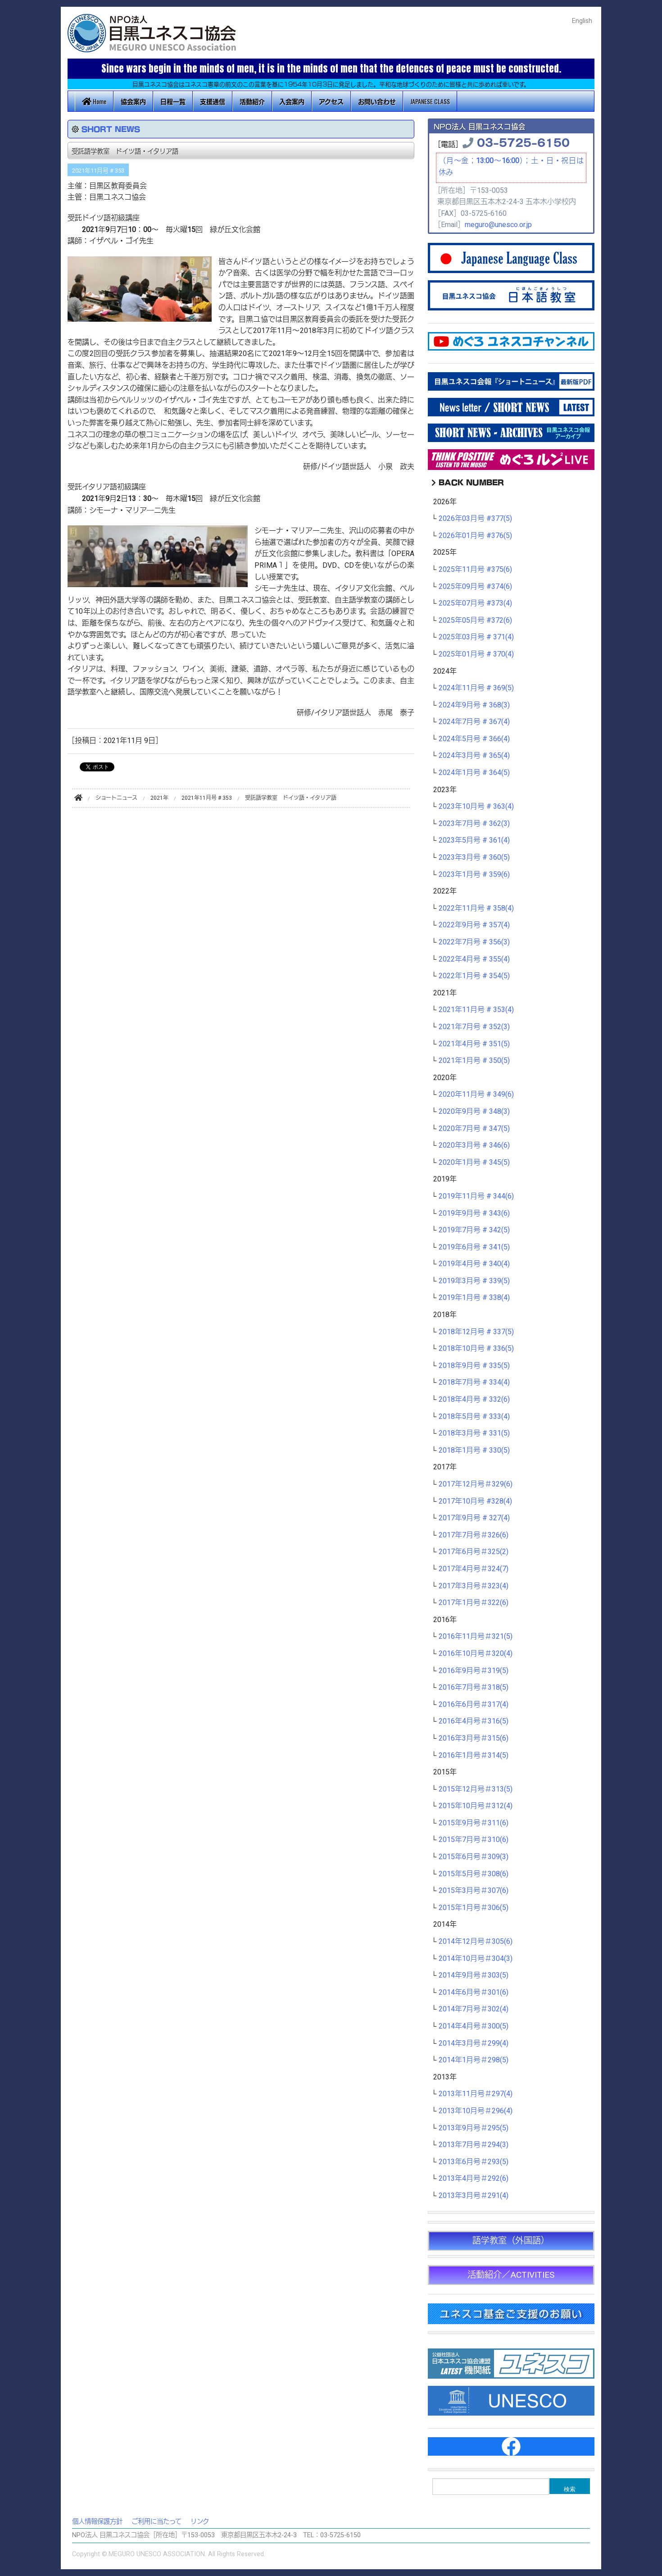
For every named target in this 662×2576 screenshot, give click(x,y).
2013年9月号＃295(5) (473, 2128)
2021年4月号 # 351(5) (474, 1044)
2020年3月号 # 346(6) (474, 1145)
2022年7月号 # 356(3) (474, 942)
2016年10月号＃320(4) (475, 1653)
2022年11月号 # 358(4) (476, 908)
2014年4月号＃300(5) (473, 2026)
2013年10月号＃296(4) (475, 2111)
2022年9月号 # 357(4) (474, 925)
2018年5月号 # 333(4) (474, 1416)
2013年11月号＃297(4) (475, 2093)
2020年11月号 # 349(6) (476, 1094)
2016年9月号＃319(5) (473, 1670)
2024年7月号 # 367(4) (474, 721)
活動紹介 (252, 101)
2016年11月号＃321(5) (475, 1636)
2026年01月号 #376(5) (475, 535)
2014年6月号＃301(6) (473, 1992)
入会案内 (291, 101)
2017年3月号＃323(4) (473, 1586)
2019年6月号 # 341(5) (474, 1247)
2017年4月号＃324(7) (473, 1569)
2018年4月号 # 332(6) (474, 1399)
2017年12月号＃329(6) (475, 1484)
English (582, 21)
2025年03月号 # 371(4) (476, 637)
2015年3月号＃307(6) (473, 1890)
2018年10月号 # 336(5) (476, 1348)
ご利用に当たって (156, 2521)
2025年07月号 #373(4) (475, 603)
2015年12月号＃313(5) (475, 1789)
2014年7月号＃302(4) (473, 2009)
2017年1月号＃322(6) (473, 1602)
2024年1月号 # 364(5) (474, 772)
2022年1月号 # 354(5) (474, 976)
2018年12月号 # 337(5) (476, 1332)
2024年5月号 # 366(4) (474, 739)
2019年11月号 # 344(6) (476, 1196)
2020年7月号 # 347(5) (474, 1128)
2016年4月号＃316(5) (473, 1721)
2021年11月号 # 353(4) (476, 1009)
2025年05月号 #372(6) (475, 620)
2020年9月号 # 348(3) (474, 1111)
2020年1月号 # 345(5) (474, 1162)
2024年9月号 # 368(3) (474, 705)
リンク (199, 2521)
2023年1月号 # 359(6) (474, 874)
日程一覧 (173, 101)
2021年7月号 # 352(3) (474, 1026)
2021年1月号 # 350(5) (474, 1060)
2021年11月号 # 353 (98, 171)
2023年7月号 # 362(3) (474, 823)
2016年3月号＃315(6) (473, 1738)
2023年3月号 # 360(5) (474, 857)
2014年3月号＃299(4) (473, 2043)
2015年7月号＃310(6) (473, 1839)
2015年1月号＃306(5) (473, 1907)
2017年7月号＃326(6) (473, 1535)
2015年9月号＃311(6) (473, 1823)
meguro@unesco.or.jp (498, 224)
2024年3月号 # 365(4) (474, 755)
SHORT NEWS (111, 129)
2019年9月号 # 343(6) (474, 1213)
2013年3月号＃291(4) (473, 2195)
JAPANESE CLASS (430, 101)
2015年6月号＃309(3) (473, 1856)
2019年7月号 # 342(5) (474, 1230)
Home (94, 101)
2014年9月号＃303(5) (473, 1975)
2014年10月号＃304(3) (475, 1958)
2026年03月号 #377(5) (475, 518)
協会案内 (133, 101)
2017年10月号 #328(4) (475, 1501)
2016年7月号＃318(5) (473, 1687)
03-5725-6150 (523, 141)
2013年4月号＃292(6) (473, 2178)
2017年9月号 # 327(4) (474, 1518)
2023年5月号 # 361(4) (474, 840)
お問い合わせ (377, 101)
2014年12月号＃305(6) (475, 1941)
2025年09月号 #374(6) (475, 586)
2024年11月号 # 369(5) (476, 688)
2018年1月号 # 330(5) (474, 1450)
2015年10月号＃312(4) (475, 1806)
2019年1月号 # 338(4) (474, 1297)
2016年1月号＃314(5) (473, 1755)
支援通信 (212, 101)
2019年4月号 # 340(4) (474, 1263)
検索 (570, 2489)
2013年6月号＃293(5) (473, 2162)
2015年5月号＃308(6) (473, 1874)
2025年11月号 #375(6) (475, 569)
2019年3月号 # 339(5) (474, 1281)
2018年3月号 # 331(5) (474, 1433)
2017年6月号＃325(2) (473, 1551)
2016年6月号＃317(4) (473, 1704)
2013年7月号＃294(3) (473, 2144)
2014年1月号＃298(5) (473, 2060)
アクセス (331, 101)
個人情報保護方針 (97, 2521)
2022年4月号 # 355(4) (474, 959)
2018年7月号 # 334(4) (474, 1382)
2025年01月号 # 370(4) (476, 654)
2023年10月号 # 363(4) (476, 806)
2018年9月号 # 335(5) (474, 1365)
